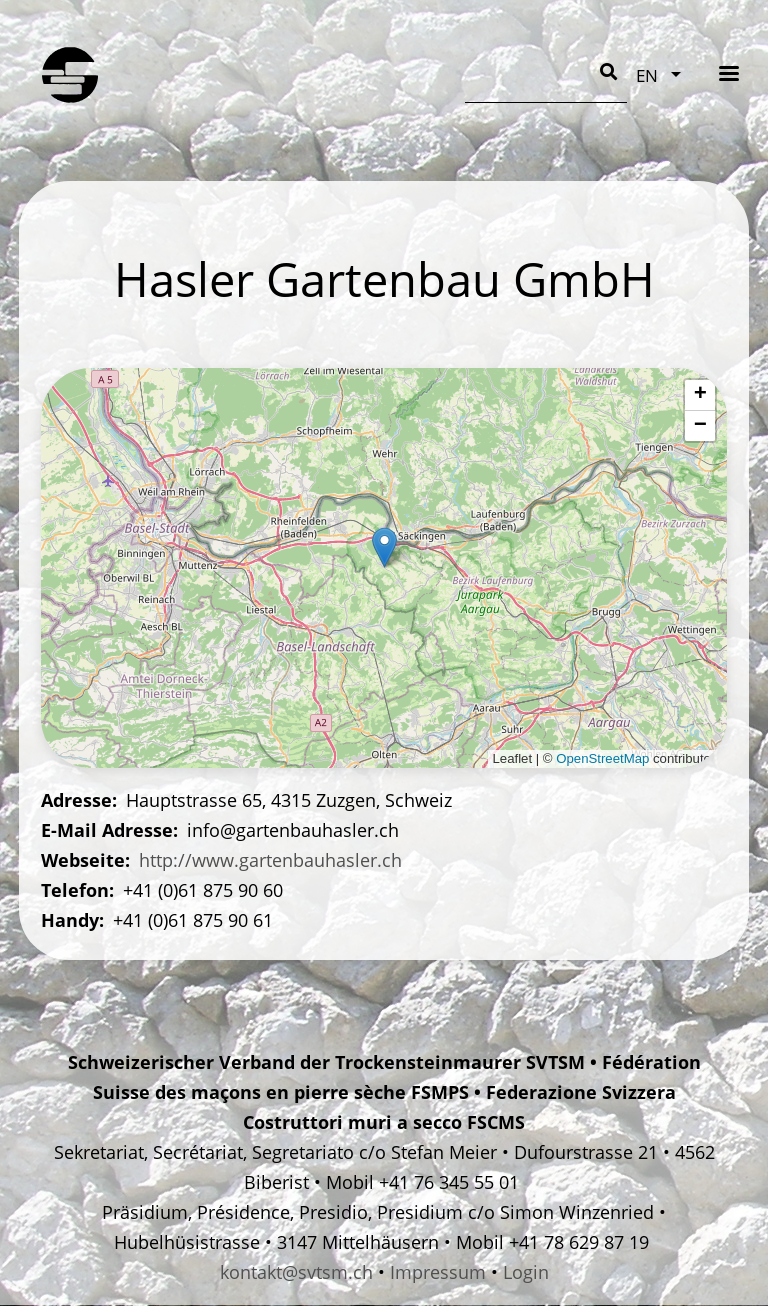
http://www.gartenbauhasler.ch (270, 860)
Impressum (438, 1272)
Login (526, 1272)
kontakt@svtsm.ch (296, 1272)
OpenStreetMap (602, 758)
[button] (384, 547)
